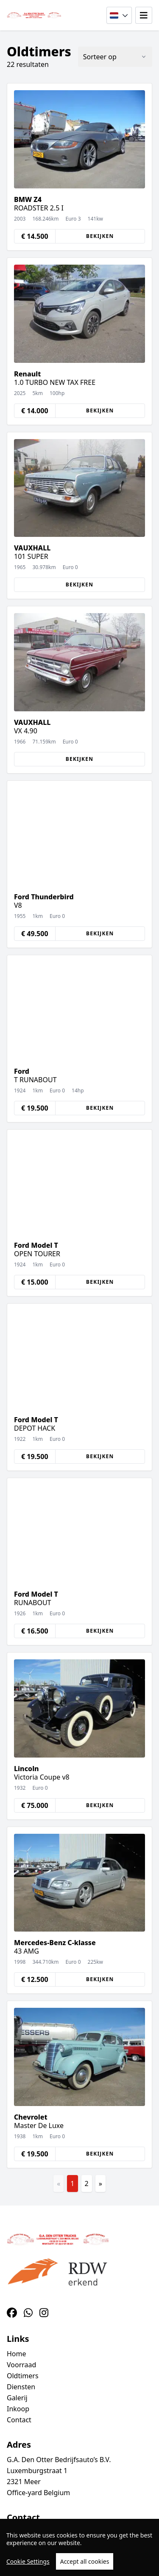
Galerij (17, 2397)
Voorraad (21, 2364)
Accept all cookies (84, 2561)
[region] (79, 2547)
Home (16, 2353)
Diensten (21, 2386)
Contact (19, 2419)
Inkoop (18, 2408)
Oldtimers (23, 2375)
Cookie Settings (28, 2561)
